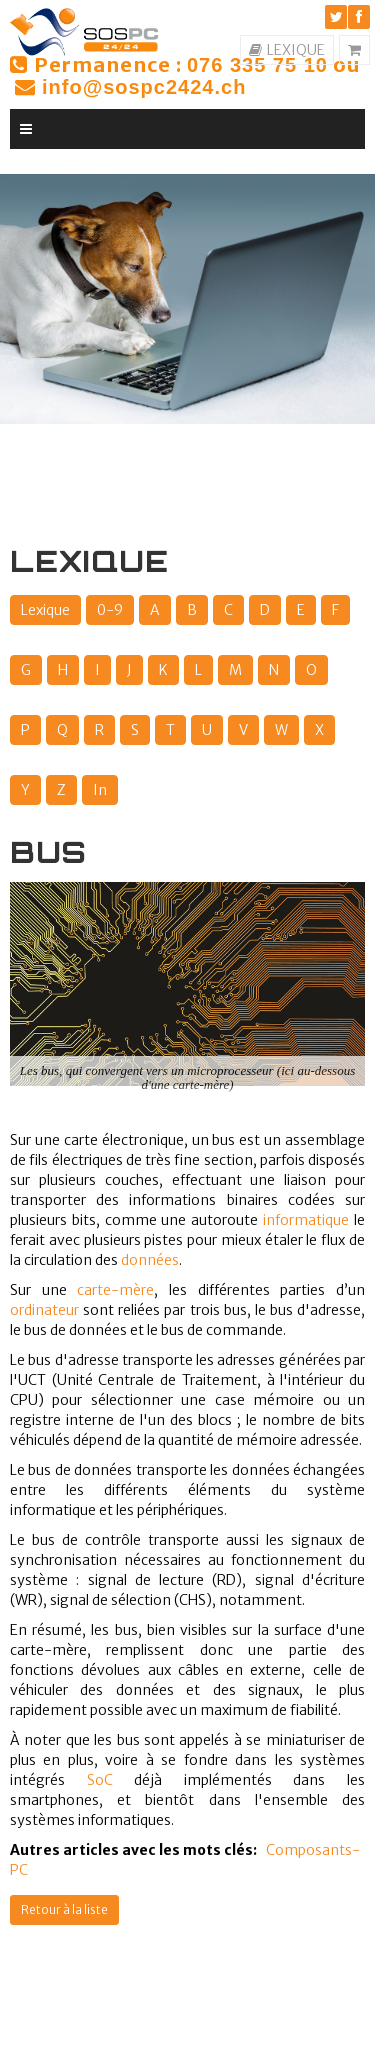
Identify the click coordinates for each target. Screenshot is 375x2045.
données (150, 1260)
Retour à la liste (64, 1909)
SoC (100, 1780)
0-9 (110, 610)
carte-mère (115, 1290)
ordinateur (44, 1310)
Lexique (45, 610)
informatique (306, 1220)
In (100, 790)
